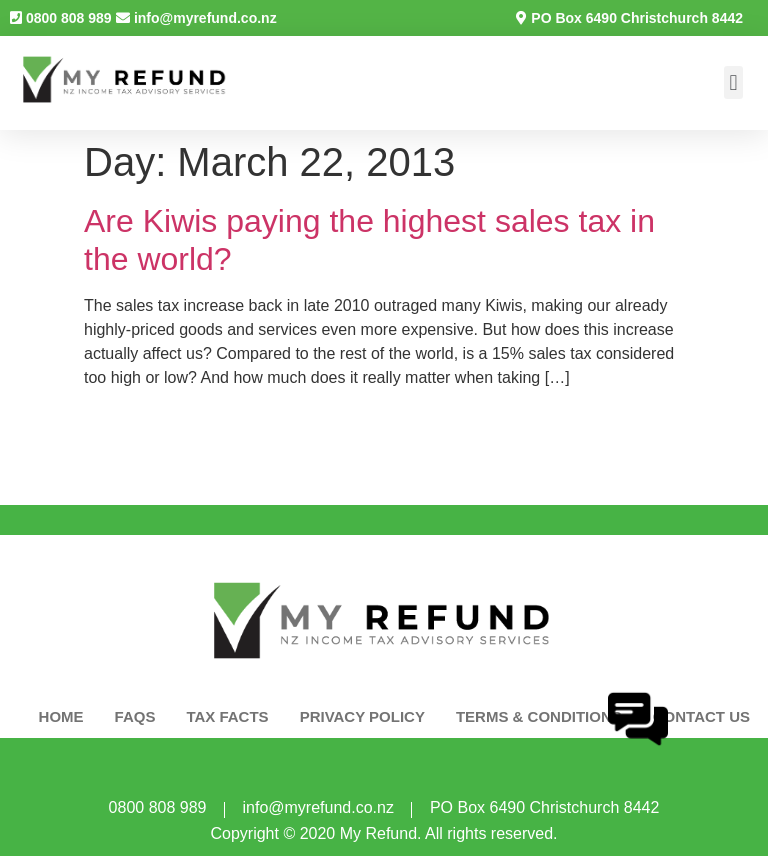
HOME (61, 716)
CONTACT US (701, 716)
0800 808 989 (69, 18)
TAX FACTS (227, 716)
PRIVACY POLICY (362, 716)
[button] (733, 82)
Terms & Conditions (539, 716)
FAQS (135, 716)
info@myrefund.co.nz (205, 18)
